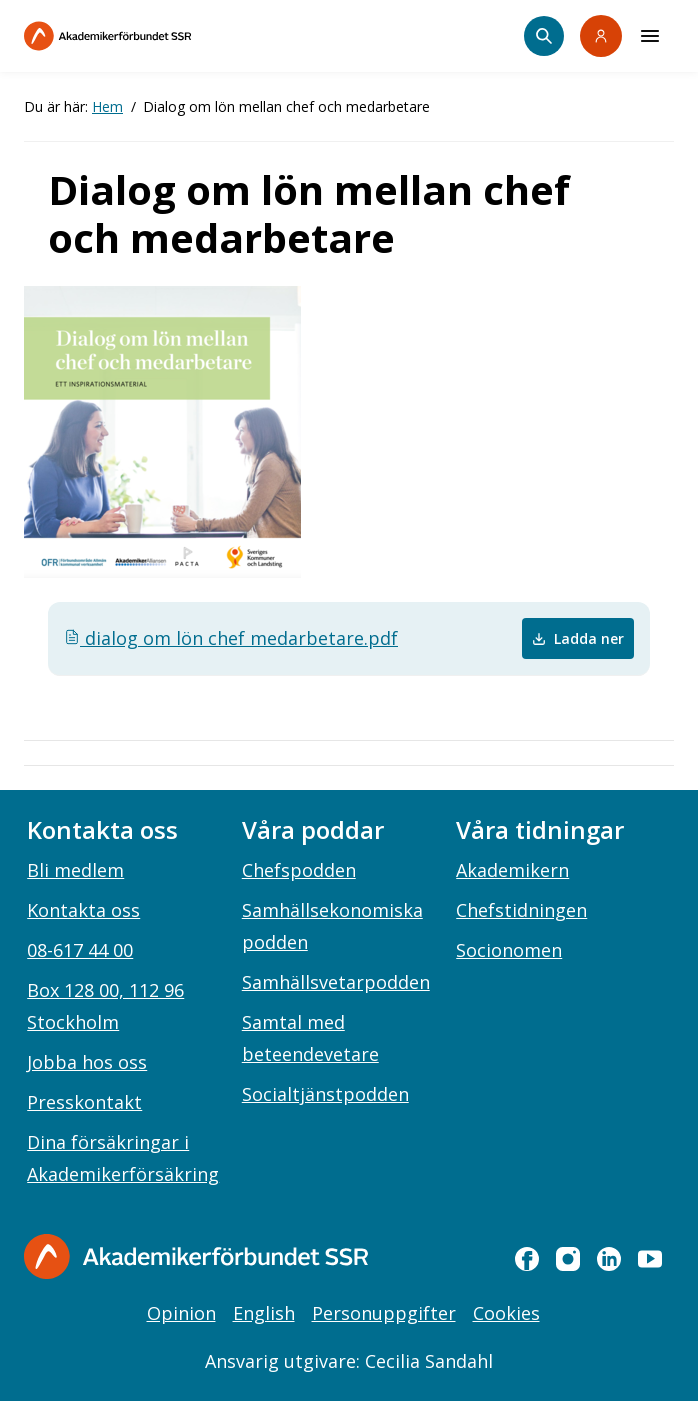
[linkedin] (609, 1259)
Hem (107, 106)
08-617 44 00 (80, 950)
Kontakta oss (83, 910)
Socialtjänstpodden (325, 1094)
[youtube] (650, 1259)
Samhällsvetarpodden (336, 982)
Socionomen (509, 950)
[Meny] (650, 36)
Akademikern (512, 870)
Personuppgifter (384, 1313)
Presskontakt (84, 1102)
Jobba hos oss (87, 1062)
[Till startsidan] (150, 36)
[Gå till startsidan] (196, 1256)
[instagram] (568, 1259)
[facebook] (527, 1259)
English (264, 1313)
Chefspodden (299, 870)
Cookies (506, 1313)
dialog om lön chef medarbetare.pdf (231, 638)
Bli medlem (75, 870)
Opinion (181, 1313)
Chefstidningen (521, 910)
